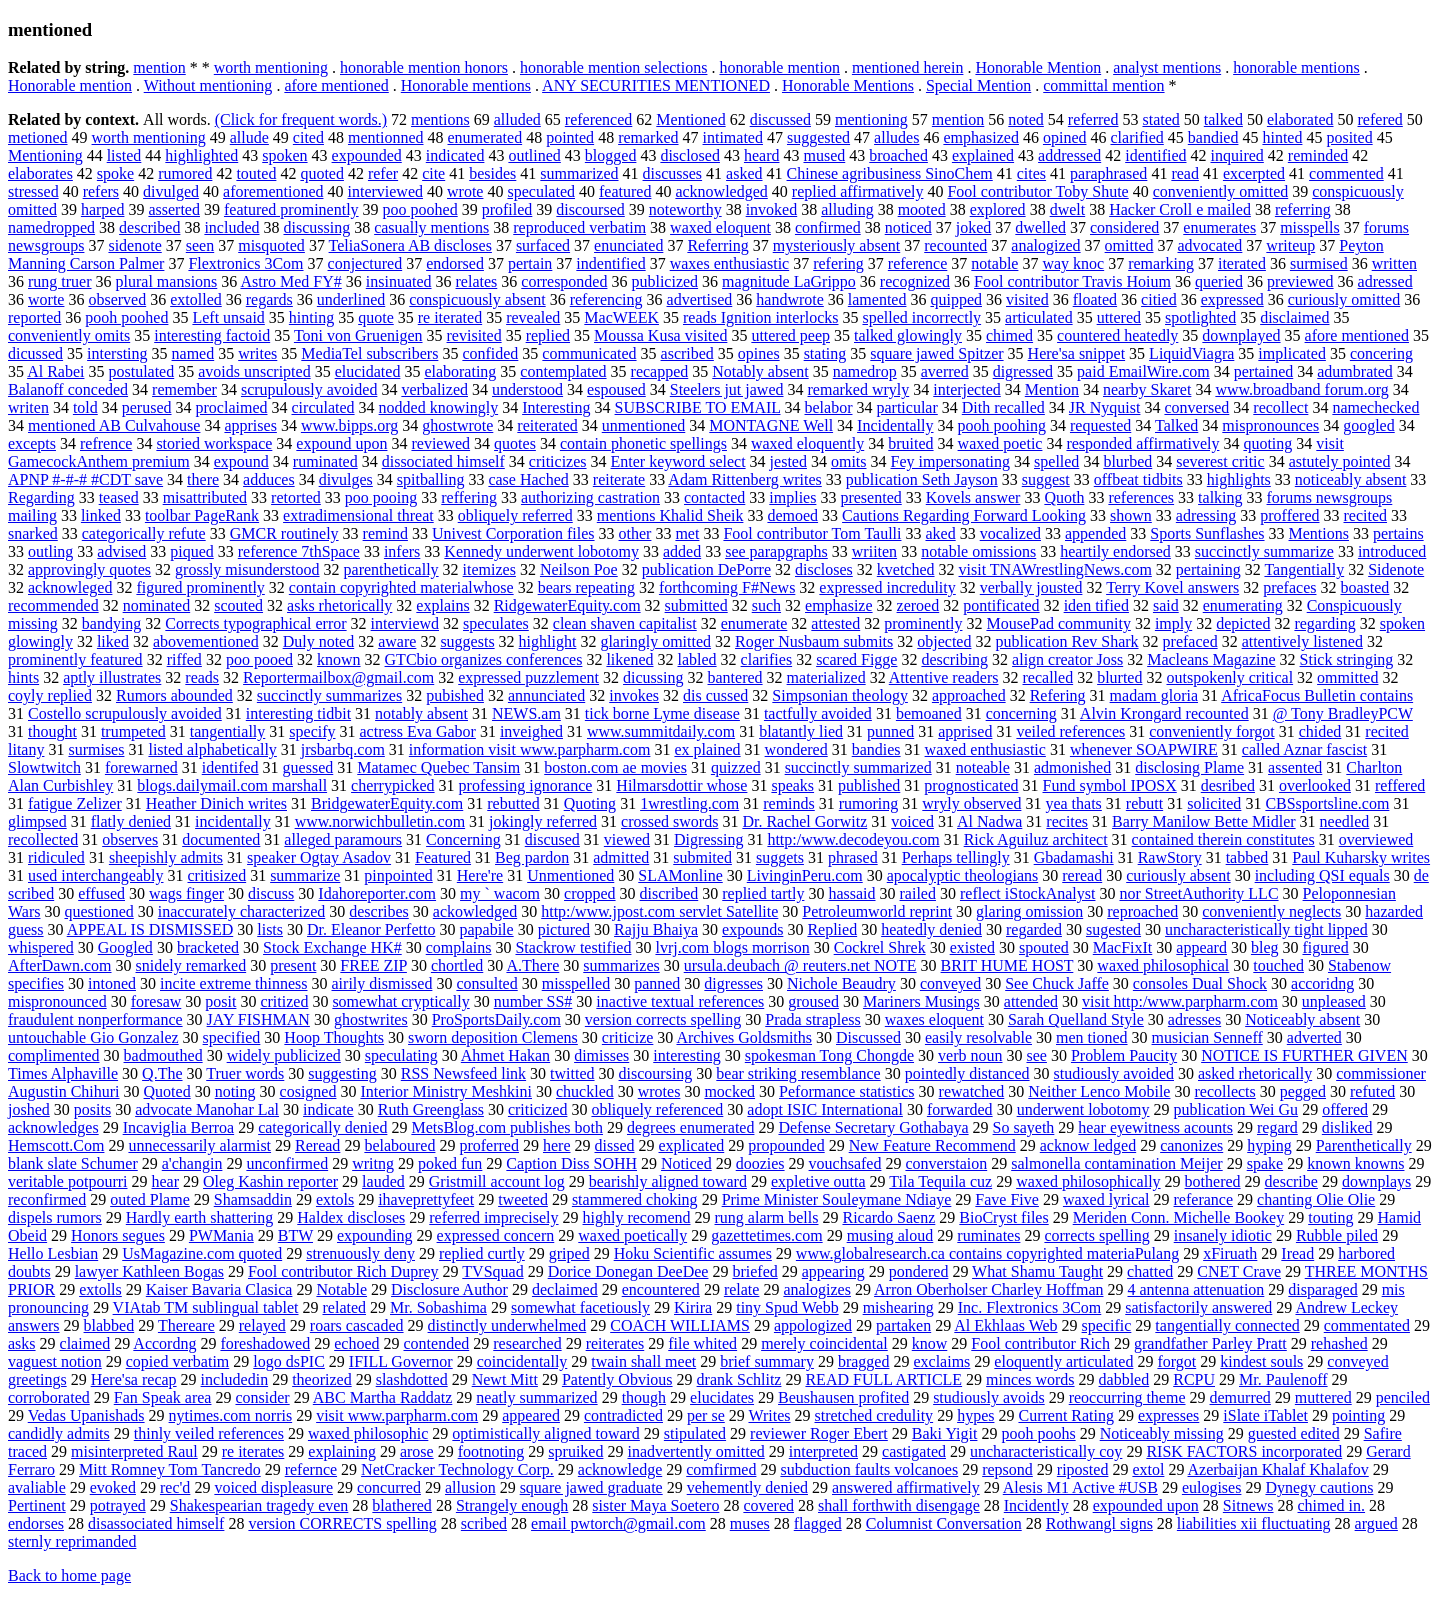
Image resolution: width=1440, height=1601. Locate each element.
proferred (489, 1145)
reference (918, 263)
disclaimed (1294, 317)
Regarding (41, 497)
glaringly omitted (655, 641)
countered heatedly (1117, 335)
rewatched (972, 1091)
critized (284, 1001)
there (203, 479)
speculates (496, 623)
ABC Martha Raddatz (383, 1397)
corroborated (49, 1397)
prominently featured (75, 659)
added (682, 551)
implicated (1292, 353)
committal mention (1103, 85)
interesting (687, 1055)
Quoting (590, 803)
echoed (356, 1343)
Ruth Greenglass (431, 1109)
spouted (1044, 947)
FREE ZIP (373, 965)
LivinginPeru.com (805, 875)
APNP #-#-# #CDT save (85, 479)
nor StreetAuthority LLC (1198, 893)
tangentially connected (1227, 1325)
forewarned (141, 767)
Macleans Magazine (1211, 659)
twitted (572, 1073)
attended (1031, 1001)
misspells (1310, 227)
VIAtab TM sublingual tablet (206, 1307)
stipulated (695, 1433)
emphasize (839, 605)
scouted (238, 605)
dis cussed (715, 695)
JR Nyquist (1105, 407)
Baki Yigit (945, 1433)
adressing (1206, 515)
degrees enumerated (690, 1127)
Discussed (868, 1037)
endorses (36, 1523)
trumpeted (133, 731)
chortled (457, 965)
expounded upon (1146, 1505)
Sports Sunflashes (1207, 533)
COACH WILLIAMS (680, 1325)
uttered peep (790, 335)
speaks (792, 785)
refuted (1372, 1091)
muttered (1323, 1397)
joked (974, 227)
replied (548, 335)
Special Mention (978, 85)
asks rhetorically (339, 605)
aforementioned (273, 191)
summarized (579, 173)
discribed (669, 893)
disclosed (690, 155)
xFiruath (1230, 1253)
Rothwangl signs (1099, 1523)
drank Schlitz (739, 1379)
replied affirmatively (858, 191)
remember (184, 389)
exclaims (941, 1361)
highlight (548, 641)
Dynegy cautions (1319, 1487)
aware (397, 641)
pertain (530, 263)
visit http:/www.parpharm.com (1180, 1001)
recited (1366, 515)
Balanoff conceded (68, 389)
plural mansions (167, 281)
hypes (975, 1415)
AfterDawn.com (60, 965)
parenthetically (391, 569)
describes (379, 911)
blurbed (1127, 461)
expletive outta (818, 1181)
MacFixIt (1123, 947)
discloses (824, 569)
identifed (230, 767)
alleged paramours (343, 839)
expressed (1232, 299)
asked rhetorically (1255, 1073)
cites (1031, 173)
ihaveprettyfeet (426, 1199)
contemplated (563, 371)
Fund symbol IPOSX (1110, 785)
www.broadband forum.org (1301, 389)
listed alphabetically (212, 749)
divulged (171, 191)
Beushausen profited (843, 1397)
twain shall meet (643, 1361)
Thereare (186, 1325)
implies (792, 497)
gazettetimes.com (767, 1235)
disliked (1347, 1127)
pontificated (1001, 605)
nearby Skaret (1147, 389)
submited (702, 857)
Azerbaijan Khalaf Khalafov (1278, 1469)
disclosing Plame (1189, 767)
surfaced (543, 245)
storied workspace (214, 443)
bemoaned (929, 713)
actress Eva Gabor (418, 731)
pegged (1303, 1091)
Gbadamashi (1074, 857)
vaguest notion (55, 1361)
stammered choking (635, 1199)
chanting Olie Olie (1316, 1199)
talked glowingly (908, 335)
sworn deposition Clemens (493, 1037)
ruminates (988, 1235)
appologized (813, 1325)
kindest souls (1261, 1361)
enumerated (485, 137)
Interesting (556, 407)
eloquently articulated (1063, 1361)
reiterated (547, 425)
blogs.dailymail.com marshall (232, 785)
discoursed (590, 209)
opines (759, 353)
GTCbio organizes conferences (484, 659)
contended (436, 1343)
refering (838, 263)
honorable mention (779, 67)
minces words (1030, 1379)
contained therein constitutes (1223, 839)
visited (1027, 299)
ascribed (687, 353)
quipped (956, 299)
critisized (217, 875)
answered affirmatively (906, 1487)
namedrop (865, 371)
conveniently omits (69, 335)
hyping (1269, 1145)
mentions (440, 119)
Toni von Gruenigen (358, 335)
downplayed (1241, 335)
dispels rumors (55, 1217)
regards (269, 299)
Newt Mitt (505, 1379)
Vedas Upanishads (86, 1415)
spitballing (431, 479)
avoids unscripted (254, 371)
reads (202, 677)
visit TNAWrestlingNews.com (1055, 569)
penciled (1403, 1397)
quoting (1267, 443)
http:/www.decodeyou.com (853, 839)
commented (1346, 173)
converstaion (946, 1163)
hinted (1282, 137)
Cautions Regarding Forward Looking (964, 515)
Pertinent (37, 1505)
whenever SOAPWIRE (1144, 749)
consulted (486, 983)
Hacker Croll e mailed (1180, 209)
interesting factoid (212, 335)
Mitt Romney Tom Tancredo (170, 1469)
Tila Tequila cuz (940, 1181)
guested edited (1294, 1433)
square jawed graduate (591, 1487)
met (687, 533)
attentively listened (1302, 641)
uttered (1119, 317)
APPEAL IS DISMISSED (150, 929)
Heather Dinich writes (216, 803)
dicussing (653, 677)
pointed (570, 137)
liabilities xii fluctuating (1254, 1523)
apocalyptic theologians (963, 875)
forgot (1176, 1361)
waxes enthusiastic (730, 263)
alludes (896, 137)
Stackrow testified (573, 947)
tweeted (523, 1199)
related (345, 1307)
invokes (634, 695)
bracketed (208, 947)
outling (50, 551)
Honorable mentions (466, 85)
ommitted (1347, 677)
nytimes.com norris (231, 1415)
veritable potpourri (68, 1181)
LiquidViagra (1191, 353)
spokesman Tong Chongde (829, 1055)
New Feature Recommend (932, 1145)
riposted (1083, 1469)
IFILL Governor (401, 1361)
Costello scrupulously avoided (125, 713)
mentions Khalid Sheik (670, 515)
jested (788, 461)
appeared (531, 1415)
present (293, 965)
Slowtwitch (44, 767)
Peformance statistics (847, 1091)
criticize (628, 1037)
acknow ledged (1088, 1145)
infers (402, 551)
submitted (696, 605)
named (193, 353)
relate (742, 1289)
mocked (729, 1091)
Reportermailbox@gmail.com (338, 677)
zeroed (918, 605)
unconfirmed (287, 1163)
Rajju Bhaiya (656, 929)
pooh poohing (1002, 425)
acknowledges (53, 1127)
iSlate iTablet (1265, 1415)
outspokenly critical (1229, 677)
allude (249, 137)
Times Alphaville (63, 1073)
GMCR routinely (284, 533)
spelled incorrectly (921, 317)
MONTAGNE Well (771, 425)
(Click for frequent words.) (301, 119)
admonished (1072, 767)
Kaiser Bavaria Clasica (219, 1289)
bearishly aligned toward (668, 1181)
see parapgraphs (776, 551)
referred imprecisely (493, 1217)
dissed (615, 1145)
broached (898, 155)
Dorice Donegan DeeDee (628, 1271)
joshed (29, 1109)
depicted (1243, 623)
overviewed (1376, 839)
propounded (786, 1145)
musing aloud (890, 1235)
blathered (402, 1505)
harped (103, 209)
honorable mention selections (614, 67)
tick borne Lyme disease (662, 713)
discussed (780, 119)
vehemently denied (747, 1487)
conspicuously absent (477, 299)
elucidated (368, 371)
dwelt (1068, 209)
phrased (853, 857)
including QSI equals (1322, 875)
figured (1325, 947)
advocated (1210, 245)
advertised (700, 299)
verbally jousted (1031, 587)
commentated (1367, 1325)
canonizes (1191, 1145)
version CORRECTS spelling (342, 1523)
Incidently (1036, 1505)
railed (918, 893)
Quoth (1064, 497)
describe (1291, 1181)
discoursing (656, 1073)
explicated (692, 1145)
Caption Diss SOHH (571, 1163)
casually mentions (431, 227)
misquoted (271, 245)
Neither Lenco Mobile (1099, 1091)
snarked (33, 533)
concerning (1021, 713)
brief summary (767, 1361)
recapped (660, 371)
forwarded (960, 1109)
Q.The (162, 1073)
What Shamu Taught (1037, 1271)
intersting (117, 353)
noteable (983, 767)
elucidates (722, 1397)
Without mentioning (208, 85)
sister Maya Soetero (655, 1505)
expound (241, 461)
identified (1155, 155)
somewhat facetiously (580, 1307)
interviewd (405, 623)
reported (34, 317)
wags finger (186, 893)
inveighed (531, 731)
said (1166, 605)
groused (813, 1001)
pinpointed (398, 875)
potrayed (118, 1505)
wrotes (659, 1091)
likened (629, 659)
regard (1277, 1127)
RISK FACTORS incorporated (1244, 1451)
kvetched (906, 569)
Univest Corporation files (513, 533)
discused (552, 839)
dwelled (1040, 227)
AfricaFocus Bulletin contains (1317, 695)
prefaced (1190, 641)
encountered (661, 1289)
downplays (1376, 1181)
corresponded (564, 281)
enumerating (1243, 605)
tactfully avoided (818, 713)
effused (101, 893)
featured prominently (291, 209)
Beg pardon (532, 857)
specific (1107, 1325)
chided (1320, 731)
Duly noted (319, 641)
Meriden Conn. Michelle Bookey (1179, 1217)
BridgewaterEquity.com (387, 803)
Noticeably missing (1162, 1433)
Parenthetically (1364, 1145)
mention (159, 67)
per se (706, 1415)
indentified (610, 263)
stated (1160, 119)
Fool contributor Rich (1040, 1343)
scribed (484, 1523)
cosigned (308, 1091)
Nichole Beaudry (841, 983)
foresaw (156, 1001)
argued (1376, 1523)
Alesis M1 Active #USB (1080, 1487)
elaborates (40, 173)
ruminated (325, 461)
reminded (1318, 155)
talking (1220, 497)
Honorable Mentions (848, 85)
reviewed (440, 443)
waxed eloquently (807, 443)
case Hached (528, 479)
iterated (1242, 263)
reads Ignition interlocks (761, 317)
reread (1082, 875)
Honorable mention (70, 85)
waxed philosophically (1088, 1181)
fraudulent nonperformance (95, 1019)
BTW (295, 1235)
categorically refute (144, 533)
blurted (1119, 677)
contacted (714, 497)
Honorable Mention (1038, 67)
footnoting (491, 1451)
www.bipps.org (349, 425)
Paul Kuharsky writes (1361, 857)
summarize (305, 875)
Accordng (164, 1343)
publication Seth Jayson (922, 479)
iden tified (1096, 605)
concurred (389, 1487)
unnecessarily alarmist (199, 1145)
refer (383, 173)
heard (762, 155)
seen (200, 245)
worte (46, 299)
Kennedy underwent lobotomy (541, 551)
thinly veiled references (209, 1433)
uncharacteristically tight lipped (1266, 929)
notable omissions (978, 551)
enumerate (754, 623)
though (644, 1397)
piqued (192, 551)
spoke (115, 173)
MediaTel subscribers (369, 353)
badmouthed (163, 1055)
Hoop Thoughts (334, 1037)
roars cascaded (357, 1325)
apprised (965, 731)
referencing (606, 299)
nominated (157, 605)
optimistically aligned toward (546, 1433)
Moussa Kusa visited (660, 335)
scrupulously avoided (309, 389)
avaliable (37, 1487)
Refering (1058, 695)
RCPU (1194, 1379)
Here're (480, 875)
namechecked (1375, 407)
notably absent (421, 713)
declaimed (565, 1289)
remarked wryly (859, 389)
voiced (912, 821)
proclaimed (232, 407)
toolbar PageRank (202, 515)
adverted (1314, 1037)
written (1394, 263)
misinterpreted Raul (134, 1451)
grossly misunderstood (247, 569)
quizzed (736, 767)
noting (235, 1091)
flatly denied (131, 821)
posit (220, 1001)
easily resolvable (978, 1037)
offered (1345, 1109)
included (231, 227)
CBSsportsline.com (1327, 803)
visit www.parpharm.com (397, 1415)
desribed (1228, 785)
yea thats (1073, 803)
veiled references (1070, 731)
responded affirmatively (1142, 443)
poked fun (450, 1163)
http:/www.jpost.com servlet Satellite (659, 911)
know (930, 1343)
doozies (760, 1163)
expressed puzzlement (528, 677)
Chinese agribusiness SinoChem (890, 173)
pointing (1358, 1415)
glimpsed (37, 821)
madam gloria (1154, 695)
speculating (401, 1055)
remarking (1161, 263)
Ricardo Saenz (888, 1217)
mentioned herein (908, 67)
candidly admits (59, 1433)
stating (825, 353)
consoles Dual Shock (1200, 983)
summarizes (621, 965)
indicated (455, 155)
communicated (589, 353)
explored (998, 209)
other (635, 533)
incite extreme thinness (234, 983)
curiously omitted (1344, 299)
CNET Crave (1239, 1271)
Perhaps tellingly (956, 857)
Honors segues (118, 1235)
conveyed (950, 983)
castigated (914, 1451)
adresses (1194, 1019)
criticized (538, 1109)
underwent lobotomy (1083, 1109)
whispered (41, 947)
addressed (1069, 155)
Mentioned (690, 119)
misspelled (576, 983)
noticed (908, 227)
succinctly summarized (858, 767)
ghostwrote (457, 425)
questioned (98, 911)
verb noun (970, 1055)
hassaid (851, 893)
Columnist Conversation (944, 1523)
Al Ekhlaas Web (1005, 1325)
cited (308, 137)
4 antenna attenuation (1195, 1289)
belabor (829, 407)
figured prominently (200, 587)
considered (1124, 227)
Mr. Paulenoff (1283, 1379)
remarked (648, 137)
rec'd (175, 1487)
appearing (833, 1271)
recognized (915, 281)
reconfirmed (47, 1199)
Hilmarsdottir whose (681, 785)
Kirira (693, 1307)
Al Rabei (55, 371)
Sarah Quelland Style (1076, 1019)
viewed (627, 839)
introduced (1392, 551)
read (1185, 173)
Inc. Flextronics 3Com (1030, 1307)
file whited (702, 1343)
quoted (322, 173)
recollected (43, 839)
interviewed (385, 191)
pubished (455, 695)
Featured (443, 857)
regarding (1324, 623)
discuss (271, 893)
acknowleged (70, 587)
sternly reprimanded (72, 1541)
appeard (1201, 947)
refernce (311, 1469)
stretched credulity (874, 1415)
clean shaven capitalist (625, 623)
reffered (1400, 785)
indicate (328, 1109)
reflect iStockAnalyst (1028, 893)
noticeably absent (1351, 479)
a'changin (192, 1163)
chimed (1009, 335)
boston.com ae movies (615, 767)
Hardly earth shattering (200, 1217)
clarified (1136, 137)
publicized (664, 281)
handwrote (790, 299)
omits (849, 461)
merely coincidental (824, 1343)
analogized (1045, 245)
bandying (112, 623)
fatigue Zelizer (75, 803)
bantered (735, 677)
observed (117, 299)
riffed (184, 659)
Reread (317, 1145)
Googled (125, 947)
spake (1265, 1163)
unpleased (1334, 1001)
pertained (1264, 371)
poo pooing (381, 497)
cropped (590, 893)
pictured (564, 929)
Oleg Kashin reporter (270, 1181)
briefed (754, 1271)
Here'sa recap (134, 1379)
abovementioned (206, 641)
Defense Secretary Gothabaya (873, 1127)
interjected (967, 389)
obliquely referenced (657, 1109)
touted (256, 173)
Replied (832, 929)
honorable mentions (1296, 67)
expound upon (341, 443)
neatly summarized (536, 1397)
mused (824, 155)
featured (625, 191)
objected (944, 641)
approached (969, 695)
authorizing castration (590, 497)
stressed (33, 191)
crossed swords (669, 821)
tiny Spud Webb (787, 1307)
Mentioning (45, 155)
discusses (673, 173)
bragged (864, 1361)
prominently (923, 623)
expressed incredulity (887, 587)
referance (1204, 1199)
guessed (308, 767)
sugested (1113, 929)
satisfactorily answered (1198, 1307)
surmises (96, 749)
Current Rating (1066, 1415)
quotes (515, 443)
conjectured (365, 263)
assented (1295, 767)
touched (1278, 965)
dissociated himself (443, 461)
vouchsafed (845, 1163)
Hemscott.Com (56, 1145)
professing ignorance (526, 785)
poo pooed (259, 659)
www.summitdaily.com (661, 731)
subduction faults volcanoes (869, 1469)
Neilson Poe (579, 569)
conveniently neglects (1271, 911)
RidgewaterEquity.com (567, 605)
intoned (112, 983)
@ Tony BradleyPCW (1343, 713)
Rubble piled (1337, 1235)
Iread (1297, 1253)
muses (750, 1523)
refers (101, 191)
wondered (796, 749)
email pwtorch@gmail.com (618, 1523)
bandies (876, 749)
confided (490, 353)
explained (983, 155)
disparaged (1322, 1289)
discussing (316, 227)
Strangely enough (512, 1505)
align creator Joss (1067, 659)
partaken (903, 1325)
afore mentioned (336, 85)
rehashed (1339, 1343)
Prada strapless (813, 1019)
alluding (847, 209)
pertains (1398, 533)
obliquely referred (515, 515)
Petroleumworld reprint (877, 911)
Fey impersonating (951, 461)
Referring (717, 245)
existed (972, 947)
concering (1381, 353)
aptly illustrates (112, 677)
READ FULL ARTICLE (883, 1379)
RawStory (1170, 857)
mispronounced (57, 1001)
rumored (185, 173)
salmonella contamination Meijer (1117, 1163)
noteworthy (685, 209)
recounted (955, 245)
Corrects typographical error (255, 623)
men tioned (1092, 1037)
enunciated (628, 245)
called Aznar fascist (1304, 749)
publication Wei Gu (1236, 1109)
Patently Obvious (617, 1379)
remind (385, 533)
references (1141, 497)
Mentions (1319, 533)
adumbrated (1355, 371)
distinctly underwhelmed (507, 1325)
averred (945, 371)
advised (121, 551)
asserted (174, 209)
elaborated (1300, 119)
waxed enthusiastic (985, 749)
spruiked (575, 1451)
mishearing (898, 1307)
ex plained (707, 749)
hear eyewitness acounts (1155, 1127)
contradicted (623, 1415)
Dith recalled (1003, 407)
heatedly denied (931, 929)
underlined (351, 299)
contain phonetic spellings (643, 443)
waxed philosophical (1163, 965)
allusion (470, 1487)
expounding (375, 1235)
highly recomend (637, 1217)
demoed (792, 515)
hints (23, 677)
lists (270, 929)
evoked (113, 1487)
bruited (910, 443)
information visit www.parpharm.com (530, 749)
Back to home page (69, 1575)
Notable (341, 1289)
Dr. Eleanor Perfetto (371, 929)
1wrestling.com (689, 803)
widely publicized (284, 1055)
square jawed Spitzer (936, 353)
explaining (342, 1451)
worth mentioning (271, 67)
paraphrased (1108, 173)
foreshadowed (265, 1343)
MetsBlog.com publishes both (507, 1127)
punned (890, 731)
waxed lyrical (1106, 1199)
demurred (1240, 1397)
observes (130, 839)
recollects (1224, 1091)
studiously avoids (989, 1397)
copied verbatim (178, 1361)
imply (1173, 623)
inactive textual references (680, 1001)
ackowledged (475, 911)
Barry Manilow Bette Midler (1204, 821)
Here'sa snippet (1077, 353)
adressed (1385, 281)
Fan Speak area (163, 1397)
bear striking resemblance (798, 1073)
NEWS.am (526, 713)
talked (1223, 119)
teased (119, 497)
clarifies (767, 659)
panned (657, 983)
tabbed (1247, 857)
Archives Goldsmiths (744, 1037)
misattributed (205, 497)
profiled (507, 209)
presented (870, 497)
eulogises (1212, 1487)
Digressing (708, 839)
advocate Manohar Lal (207, 1109)
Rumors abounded (174, 695)
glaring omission (1029, 911)
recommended (53, 605)
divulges (346, 479)
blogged (611, 155)
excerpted (1254, 173)
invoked (772, 209)
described (149, 227)
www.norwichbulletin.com (380, 821)
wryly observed (971, 803)
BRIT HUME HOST (1007, 965)
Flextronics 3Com (245, 263)
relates (477, 281)
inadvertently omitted (695, 1451)
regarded (1034, 929)
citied (1159, 299)
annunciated (546, 695)
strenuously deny (360, 1253)
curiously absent (1178, 875)
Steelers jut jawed (727, 389)
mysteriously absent (837, 245)
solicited (1214, 803)
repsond (1007, 1469)
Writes (769, 1415)
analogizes (817, 1289)
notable (994, 263)
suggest (1046, 479)
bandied (1213, 137)
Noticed (686, 1163)
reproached (1142, 911)
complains (459, 947)
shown (1131, 515)
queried (1219, 281)
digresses (733, 983)
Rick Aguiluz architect (1036, 839)
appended (1095, 533)
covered (768, 1505)
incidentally (233, 821)
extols (335, 1199)
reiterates (615, 1343)
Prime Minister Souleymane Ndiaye (837, 1199)
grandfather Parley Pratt (1210, 1343)
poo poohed (420, 209)
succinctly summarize (1264, 551)
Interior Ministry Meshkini (446, 1091)
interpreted (823, 1451)
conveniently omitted (1221, 191)
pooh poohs (1038, 1433)
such (766, 605)
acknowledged (721, 191)
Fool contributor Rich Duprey (343, 1271)
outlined (534, 155)
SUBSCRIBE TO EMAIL (698, 407)
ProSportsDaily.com (496, 1019)
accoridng (1322, 983)
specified (232, 1037)
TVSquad (492, 1271)
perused (147, 407)
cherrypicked (393, 785)
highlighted (201, 155)
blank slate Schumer (73, 1163)
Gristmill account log (497, 1181)
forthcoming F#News (727, 587)
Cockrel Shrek (880, 947)
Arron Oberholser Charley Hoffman (988, 1289)
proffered (1289, 515)
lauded (383, 1181)
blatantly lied (801, 731)
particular (906, 407)
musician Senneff (1207, 1037)
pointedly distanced (967, 1073)
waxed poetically (632, 1235)
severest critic (1220, 461)
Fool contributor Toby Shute (1037, 191)
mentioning (871, 119)
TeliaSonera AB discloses (410, 245)
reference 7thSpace (299, 551)
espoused (616, 389)
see (1036, 1055)
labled (697, 659)
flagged (818, 1523)
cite (433, 173)
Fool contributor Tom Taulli (812, 533)
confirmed (828, 227)
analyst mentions (1167, 67)
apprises (250, 425)
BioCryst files (1003, 1217)
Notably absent (760, 371)
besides (492, 173)
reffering (469, 497)
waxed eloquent (720, 227)
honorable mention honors (424, 67)
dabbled (1124, 1379)
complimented (54, 1055)
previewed (1300, 281)
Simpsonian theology (840, 695)
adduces (269, 479)
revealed (533, 317)
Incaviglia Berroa (179, 1127)
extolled (196, 299)
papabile (486, 929)
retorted (296, 497)
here (557, 1145)
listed (124, 155)
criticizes (558, 461)
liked (113, 641)
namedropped (51, 227)
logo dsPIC (289, 1361)
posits (92, 1109)
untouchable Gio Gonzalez (93, 1037)
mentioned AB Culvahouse (114, 425)
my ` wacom (500, 893)
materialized (826, 677)
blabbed (109, 1325)
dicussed (35, 353)
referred (1093, 119)
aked (940, 533)
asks (22, 1343)
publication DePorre (706, 569)
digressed (1023, 371)
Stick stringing (1347, 659)
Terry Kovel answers (1172, 587)
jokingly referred (543, 821)
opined (1065, 137)
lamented (877, 299)
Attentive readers (944, 677)
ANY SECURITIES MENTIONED (656, 85)
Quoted (167, 1091)
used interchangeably (96, 875)
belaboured (399, 1145)
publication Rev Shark (1066, 641)
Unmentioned (570, 875)
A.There (532, 965)
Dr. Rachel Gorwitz (804, 821)
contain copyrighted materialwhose (401, 587)
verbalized (434, 389)
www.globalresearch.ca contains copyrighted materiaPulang (987, 1253)
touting (1330, 1217)
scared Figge (856, 659)
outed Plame (150, 1199)
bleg (1265, 947)
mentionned (386, 137)
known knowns (1355, 1163)
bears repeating (586, 587)
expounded (367, 155)
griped (569, 1253)
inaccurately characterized (241, 911)
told (85, 407)
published (869, 785)
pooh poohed (126, 317)
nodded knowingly (439, 407)
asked (744, 173)
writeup (1290, 245)
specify (312, 731)
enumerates (1219, 227)
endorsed (455, 263)
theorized (322, 1379)
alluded (517, 119)
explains (442, 605)
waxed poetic (1000, 443)
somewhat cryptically (400, 1001)
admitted (621, 857)
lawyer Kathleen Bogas (149, 1271)
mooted (922, 209)
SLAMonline (680, 875)
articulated (1039, 317)
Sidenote (1396, 569)
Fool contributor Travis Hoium (1072, 281)
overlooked (1315, 785)
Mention (1052, 389)
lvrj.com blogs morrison (732, 947)
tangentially (228, 731)
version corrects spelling (663, 1019)
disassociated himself (156, 1523)
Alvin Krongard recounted (1164, 713)
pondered (919, 1271)
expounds (752, 929)
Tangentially (1304, 569)
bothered (1213, 1181)
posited (1349, 137)
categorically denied (322, 1127)
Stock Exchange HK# (332, 947)
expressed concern (496, 1235)
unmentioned (644, 425)
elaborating (460, 371)
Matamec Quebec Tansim (438, 767)
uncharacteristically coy (1046, 1451)
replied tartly (763, 893)
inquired (1237, 155)
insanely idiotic (1223, 1235)
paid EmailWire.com (1143, 371)
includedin (235, 1379)
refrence (106, 443)
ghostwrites (371, 1019)
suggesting (342, 1073)
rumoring (869, 803)
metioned (38, 137)
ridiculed (56, 857)
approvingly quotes (89, 569)
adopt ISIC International (825, 1109)
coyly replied (50, 695)
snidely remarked (191, 965)
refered (1380, 119)
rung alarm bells (767, 1217)
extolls (100, 1289)
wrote (465, 191)
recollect (1280, 407)
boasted (1364, 587)
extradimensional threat (358, 515)
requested (1100, 425)
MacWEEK (621, 317)
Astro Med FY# (290, 281)
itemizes (489, 569)
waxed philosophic (368, 1433)
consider (262, 1397)
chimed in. (1332, 1505)
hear (166, 1181)
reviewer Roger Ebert (819, 1433)
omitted (1129, 245)
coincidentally (522, 1361)
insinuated (399, 281)
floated (1095, 299)
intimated (733, 137)
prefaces (1289, 587)
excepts (32, 443)
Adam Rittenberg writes (744, 479)
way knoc (1073, 263)
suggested (818, 137)
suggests (467, 641)
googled (1369, 425)
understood (527, 389)
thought (52, 731)
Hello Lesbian (53, 1253)
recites (1067, 821)
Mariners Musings (921, 1001)
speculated (541, 191)
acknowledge (620, 1469)
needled (1345, 821)
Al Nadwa (989, 821)
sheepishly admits (166, 857)
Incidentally (895, 425)
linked (101, 515)
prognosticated (971, 785)
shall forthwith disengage (899, 1505)
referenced (599, 119)
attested (835, 623)
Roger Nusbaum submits (814, 641)
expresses (1168, 1415)
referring (1303, 209)
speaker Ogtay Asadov (319, 857)
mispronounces (1270, 425)
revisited (474, 335)
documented (221, 839)
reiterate (619, 479)
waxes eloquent (934, 1019)
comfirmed (721, 1469)
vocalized (1010, 533)
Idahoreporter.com (377, 893)
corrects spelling (1096, 1235)
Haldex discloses (351, 1217)
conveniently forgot (1211, 731)
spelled (1056, 461)
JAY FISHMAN (258, 1019)
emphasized (981, 137)
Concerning (463, 839)
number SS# (533, 1001)
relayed (262, 1325)
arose (417, 1451)
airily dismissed (382, 983)
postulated (141, 371)
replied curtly (482, 1253)
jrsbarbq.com (343, 749)
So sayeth (1024, 1127)
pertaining (1208, 569)
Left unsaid (228, 317)
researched (527, 1343)
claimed (85, 1343)
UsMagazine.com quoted (202, 1253)
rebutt (1144, 803)
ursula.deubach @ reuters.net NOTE (800, 965)
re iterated (450, 317)
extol (1148, 1469)
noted (1026, 119)
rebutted (513, 803)
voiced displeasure (273, 1487)
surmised (1319, 263)
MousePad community (1058, 623)
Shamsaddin (253, 1199)
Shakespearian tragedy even (259, 1505)
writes (257, 353)
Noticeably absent (1302, 1019)
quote (376, 317)
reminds (789, 803)
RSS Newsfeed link (463, 1073)
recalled (1048, 677)
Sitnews (1248, 1505)
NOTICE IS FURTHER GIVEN (1304, 1055)
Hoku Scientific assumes (693, 1253)
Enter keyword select (678, 461)
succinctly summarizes (329, 695)
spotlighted (1200, 317)
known (339, 659)
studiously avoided (1114, 1073)
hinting (311, 317)
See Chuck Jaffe (1057, 983)
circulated (323, 407)
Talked (1176, 425)
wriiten (874, 551)
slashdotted (412, 1379)
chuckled (585, 1091)
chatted (1150, 1271)
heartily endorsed (1115, 551)
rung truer (60, 281)
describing (954, 659)
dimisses (601, 1055)
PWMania (221, 1235)
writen (28, 407)
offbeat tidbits (1138, 479)
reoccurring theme (1127, 1397)
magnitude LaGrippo (789, 281)
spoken (284, 155)
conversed (1196, 407)
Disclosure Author (449, 1289)
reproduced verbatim (579, 227)
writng (373, 1163)
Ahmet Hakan (505, 1055)
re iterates (253, 1451)
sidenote (134, 245)
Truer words (245, 1073)
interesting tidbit (298, 713)
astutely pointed (1340, 461)
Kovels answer (973, 497)
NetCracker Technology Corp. (457, 1469)
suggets (780, 857)
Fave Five (1007, 1199)
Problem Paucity (1124, 1055)
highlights (1239, 479)
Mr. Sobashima (438, 1307)
